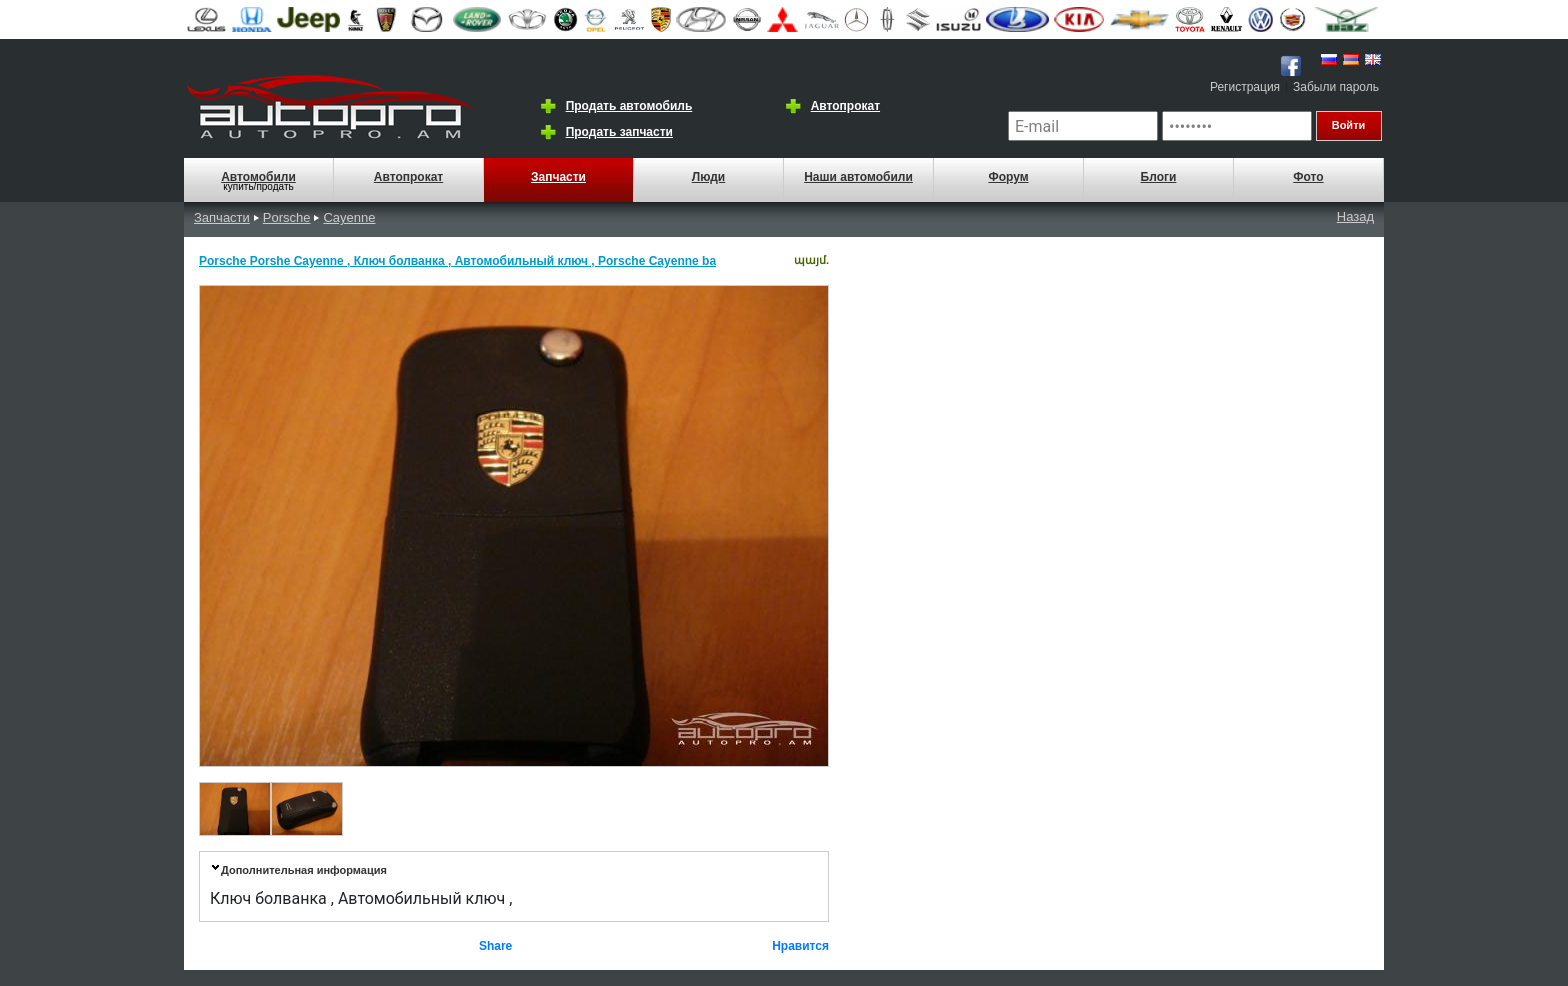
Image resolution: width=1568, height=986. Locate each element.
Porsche (287, 217)
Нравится (800, 946)
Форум (1008, 177)
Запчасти (558, 177)
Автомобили (258, 177)
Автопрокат (845, 106)
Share (495, 946)
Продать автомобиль (629, 106)
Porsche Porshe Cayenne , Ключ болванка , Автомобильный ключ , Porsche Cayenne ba (457, 261)
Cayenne (349, 217)
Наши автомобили (858, 177)
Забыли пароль (1336, 87)
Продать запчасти (619, 132)
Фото (1308, 177)
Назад (1355, 216)
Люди (709, 177)
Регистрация (1245, 87)
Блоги (1159, 177)
